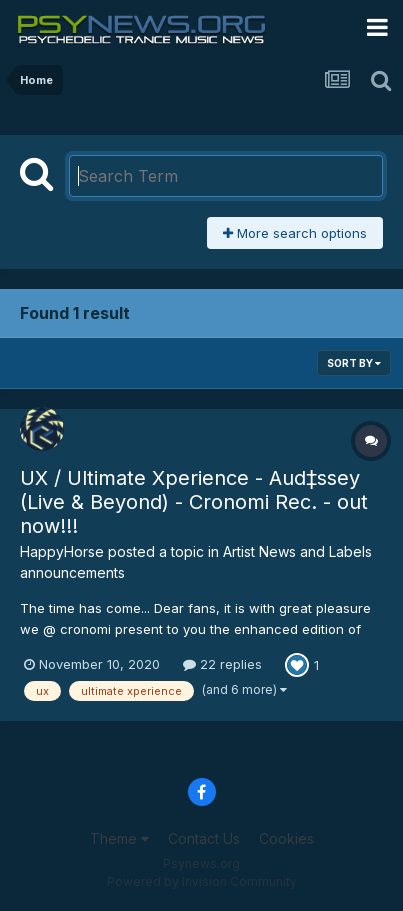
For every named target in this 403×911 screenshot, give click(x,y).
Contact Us (204, 838)
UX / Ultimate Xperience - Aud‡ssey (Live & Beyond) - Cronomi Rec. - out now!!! (194, 502)
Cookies (286, 838)
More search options (295, 233)
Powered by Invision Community (202, 881)
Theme (119, 838)
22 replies (222, 664)
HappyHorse (62, 551)
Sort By (354, 363)
